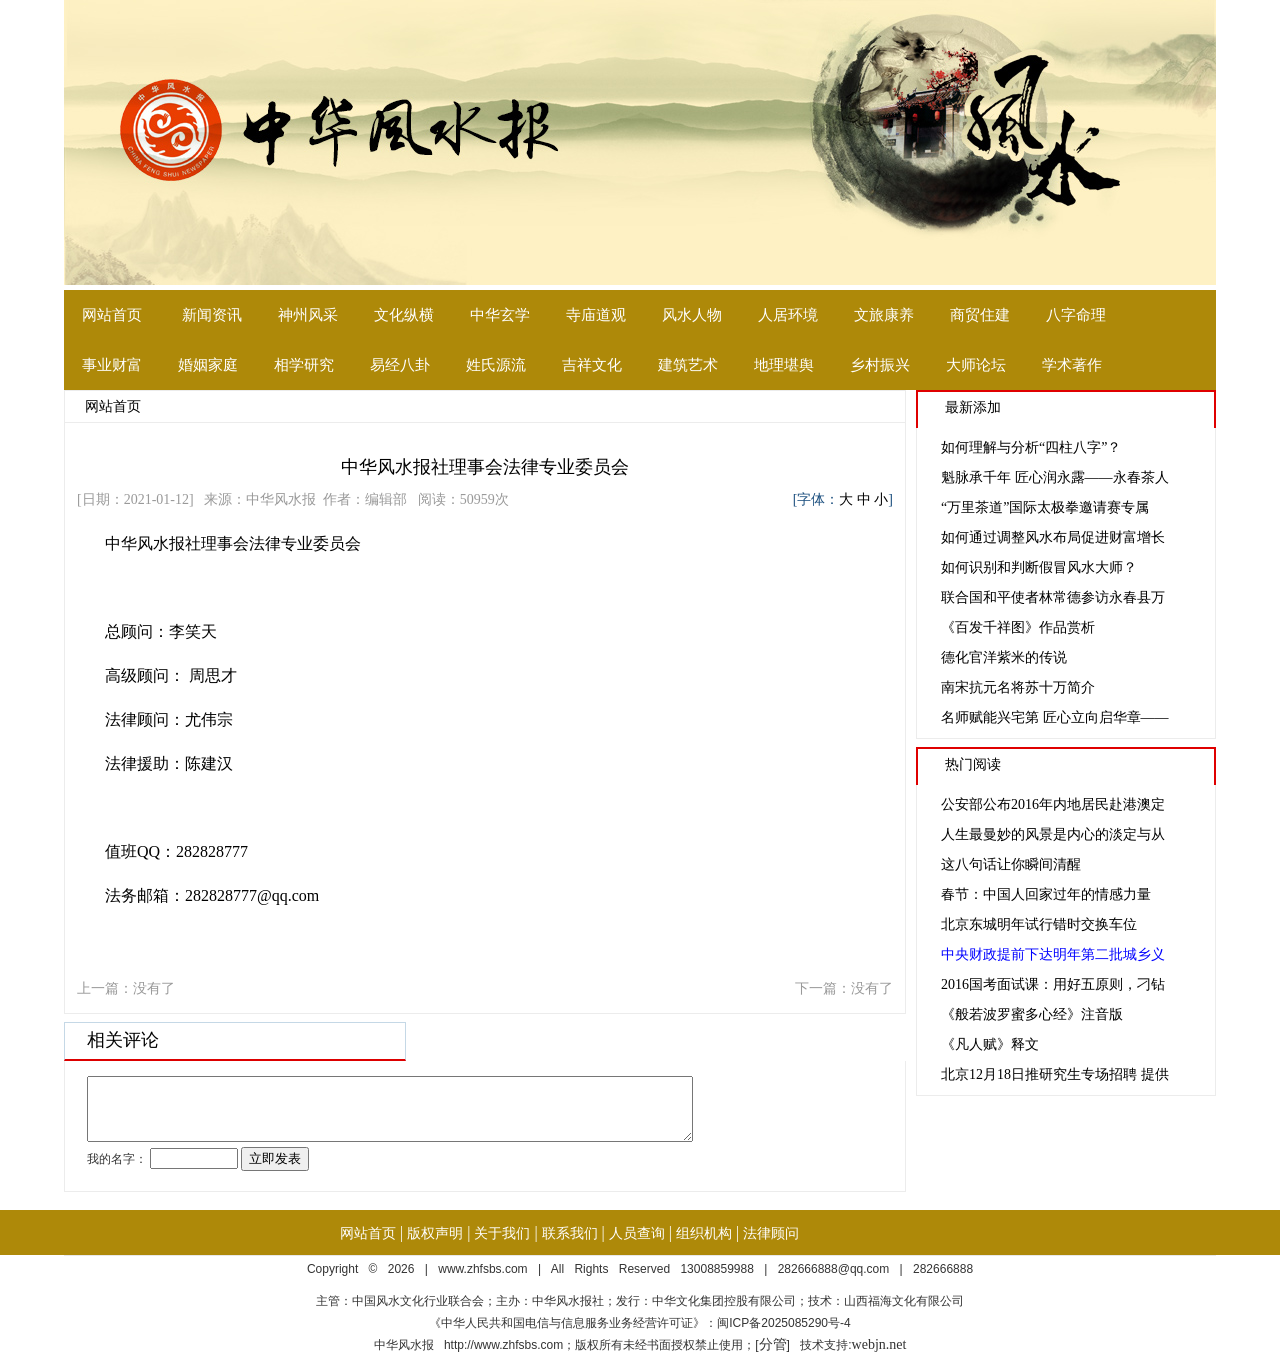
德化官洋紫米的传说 (1004, 657)
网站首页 (112, 315)
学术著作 (1072, 365)
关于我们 (502, 1233)
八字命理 (1076, 315)
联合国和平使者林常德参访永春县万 (1053, 597)
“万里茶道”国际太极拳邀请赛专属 (1045, 507)
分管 (773, 1344)
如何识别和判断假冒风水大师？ (1039, 567)
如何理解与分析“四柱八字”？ (1031, 447)
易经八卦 (400, 365)
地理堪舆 (784, 365)
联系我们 (570, 1233)
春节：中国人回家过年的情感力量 (1046, 894)
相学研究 (304, 365)
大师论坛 (976, 365)
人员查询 (637, 1233)
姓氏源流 (496, 365)
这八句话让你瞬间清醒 (1011, 864)
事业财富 (112, 365)
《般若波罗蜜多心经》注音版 (1032, 1014)
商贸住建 (980, 315)
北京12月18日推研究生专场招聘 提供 (1055, 1074)
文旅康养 (884, 315)
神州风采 (308, 315)
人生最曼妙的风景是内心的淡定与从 (1053, 834)
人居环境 (788, 315)
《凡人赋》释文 (990, 1044)
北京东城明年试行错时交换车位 (1039, 924)
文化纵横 (404, 315)
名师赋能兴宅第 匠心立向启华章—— (1055, 717)
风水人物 (692, 315)
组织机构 (704, 1233)
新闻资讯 (212, 315)
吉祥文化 (592, 365)
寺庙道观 (596, 315)
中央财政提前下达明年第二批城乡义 (1053, 954)
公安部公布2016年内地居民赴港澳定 (1053, 804)
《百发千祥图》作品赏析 (1018, 627)
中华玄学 (500, 315)
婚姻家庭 (208, 365)
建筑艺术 (688, 365)
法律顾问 (771, 1233)
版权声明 (435, 1233)
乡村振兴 (880, 365)
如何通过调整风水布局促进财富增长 (1053, 537)
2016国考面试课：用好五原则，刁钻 (1053, 984)
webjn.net (879, 1344)
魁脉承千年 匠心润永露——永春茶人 (1055, 477)
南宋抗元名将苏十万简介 (1018, 687)
